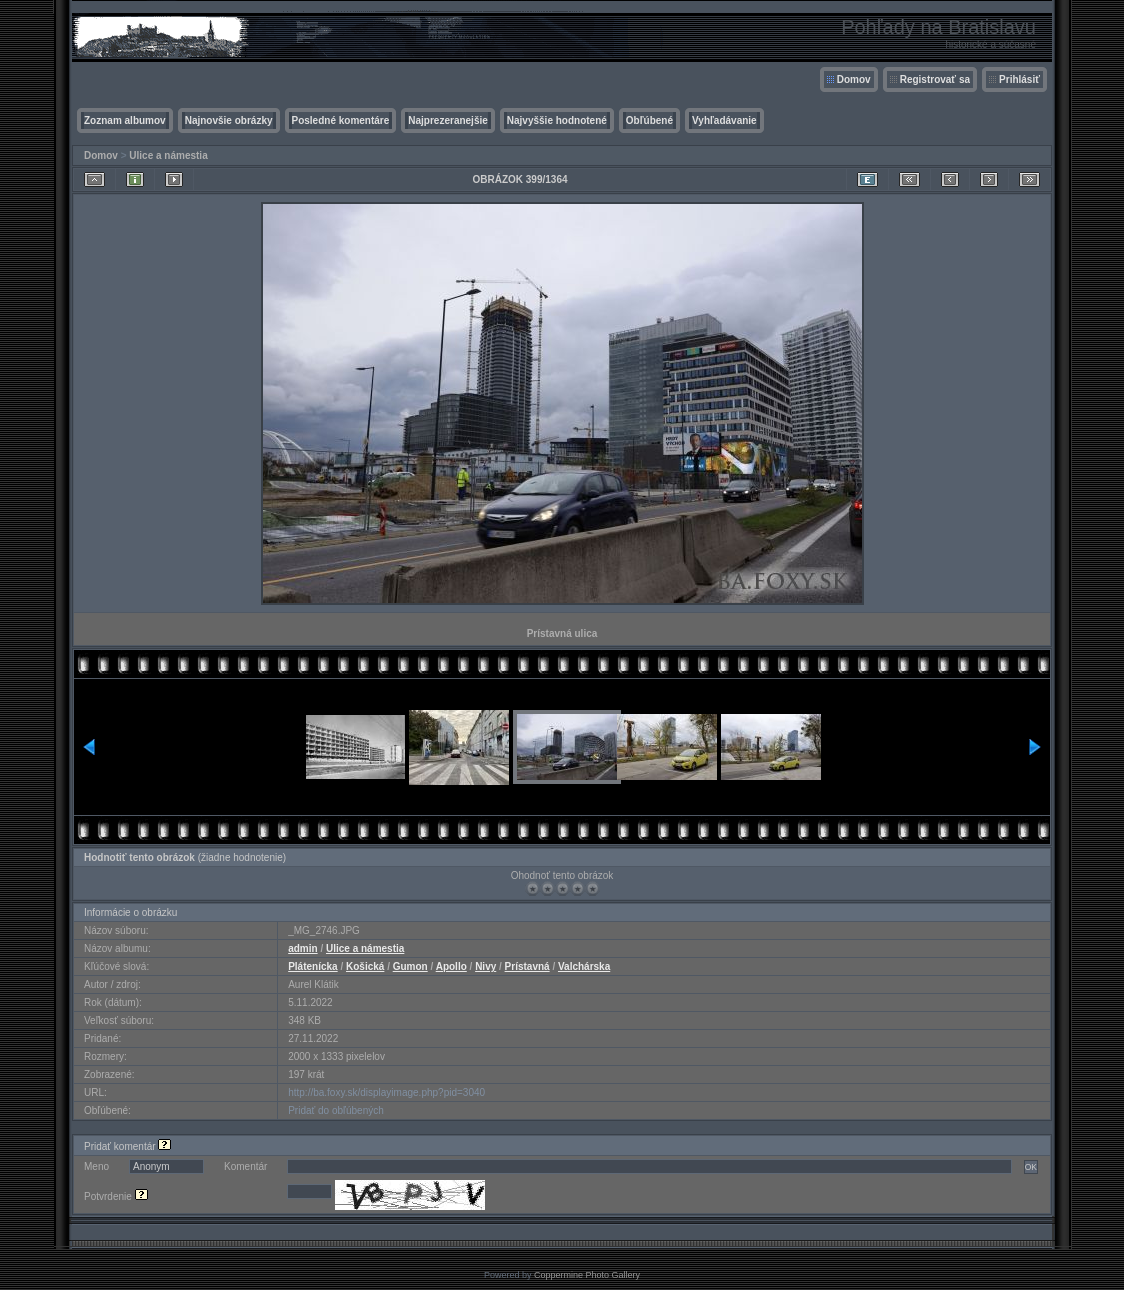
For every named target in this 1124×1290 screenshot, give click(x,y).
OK (1031, 1167)
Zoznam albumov (125, 120)
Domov (854, 79)
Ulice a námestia (168, 155)
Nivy (485, 966)
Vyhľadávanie (724, 120)
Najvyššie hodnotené (557, 120)
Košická (365, 966)
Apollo (451, 966)
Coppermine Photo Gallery (587, 1275)
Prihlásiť (1019, 79)
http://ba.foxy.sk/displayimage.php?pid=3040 (386, 1092)
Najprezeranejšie (448, 120)
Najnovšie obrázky (229, 120)
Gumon (410, 966)
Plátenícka (312, 966)
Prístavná (527, 966)
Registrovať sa (935, 79)
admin (302, 948)
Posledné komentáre (341, 120)
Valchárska (584, 966)
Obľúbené (649, 120)
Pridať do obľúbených (336, 1110)
